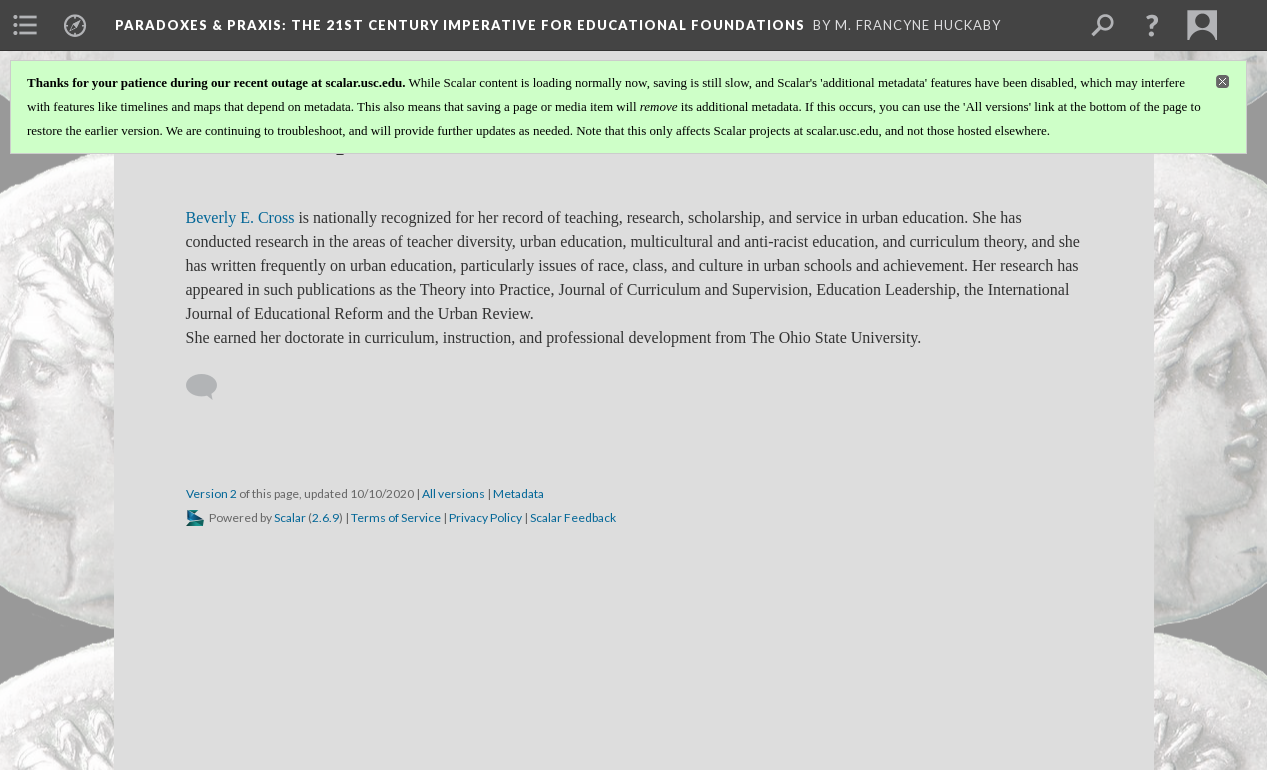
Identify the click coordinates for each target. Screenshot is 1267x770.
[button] (1152, 25)
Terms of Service (396, 517)
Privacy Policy (485, 517)
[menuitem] (25, 25)
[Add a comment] (210, 387)
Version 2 (211, 493)
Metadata (518, 493)
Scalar (290, 517)
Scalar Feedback (573, 517)
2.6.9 (325, 517)
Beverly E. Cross (240, 217)
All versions (453, 493)
